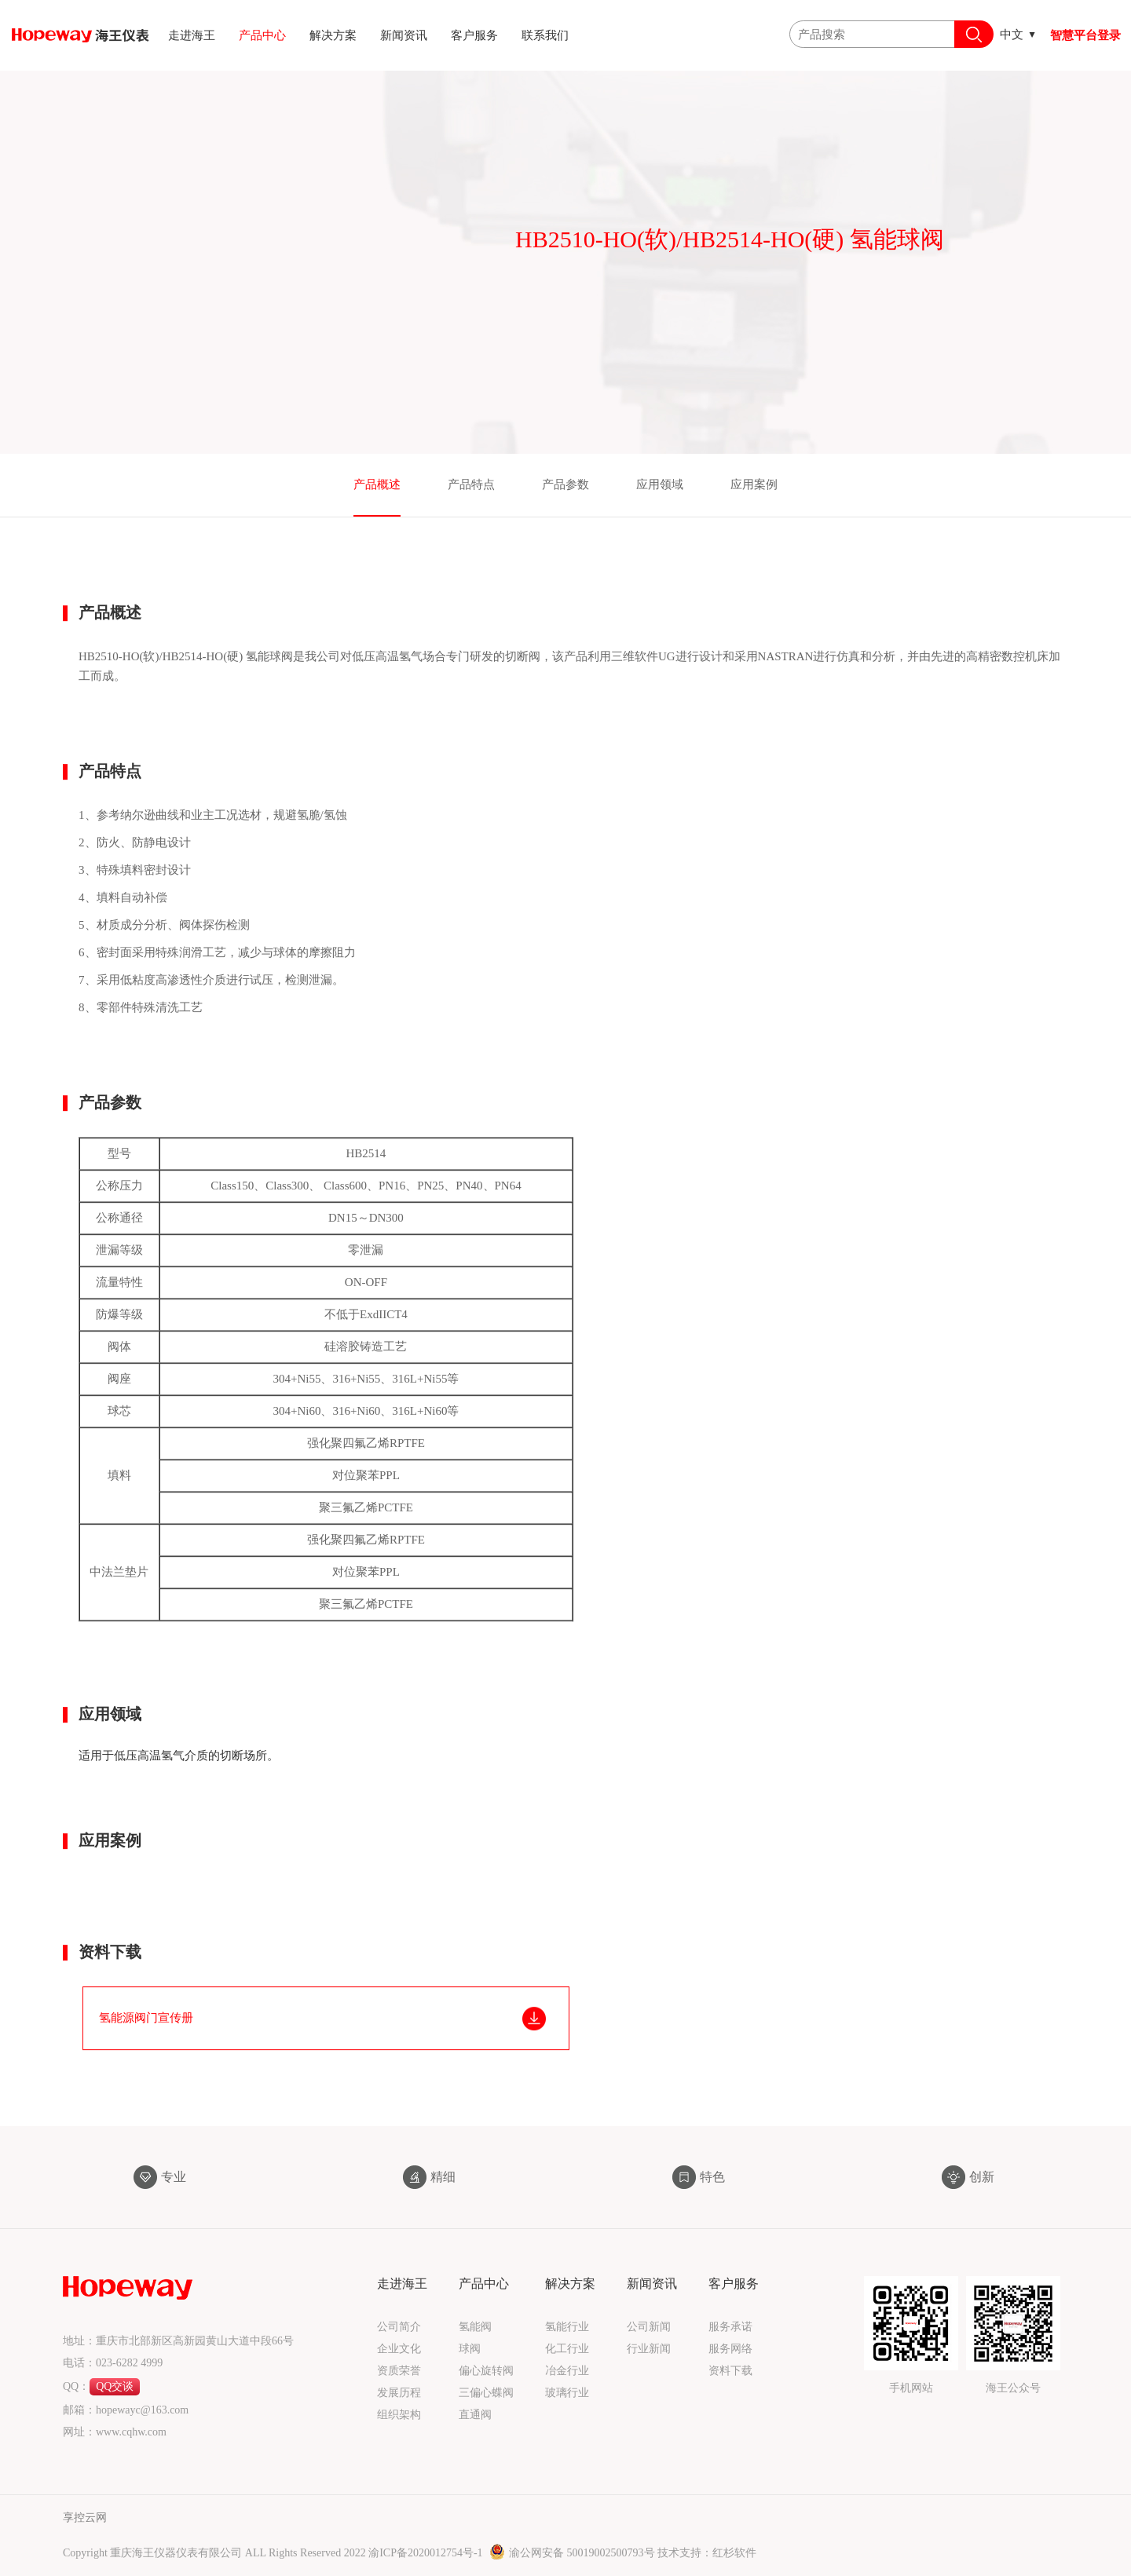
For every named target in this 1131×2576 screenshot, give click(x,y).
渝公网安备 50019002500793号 (573, 2553)
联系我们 (545, 35)
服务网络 (730, 2349)
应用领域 (659, 484)
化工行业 (567, 2349)
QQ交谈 (115, 2386)
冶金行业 (567, 2371)
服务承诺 (730, 2327)
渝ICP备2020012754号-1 (426, 2553)
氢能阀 (475, 2327)
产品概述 (377, 484)
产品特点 (471, 484)
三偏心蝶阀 (486, 2393)
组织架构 (399, 2415)
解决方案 (333, 35)
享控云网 (85, 2517)
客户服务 (474, 35)
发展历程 (399, 2393)
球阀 (470, 2349)
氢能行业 (567, 2327)
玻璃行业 (567, 2393)
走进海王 (191, 35)
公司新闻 (649, 2327)
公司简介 (399, 2327)
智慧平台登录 (1085, 35)
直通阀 (475, 2415)
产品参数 (565, 484)
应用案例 (754, 484)
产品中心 (262, 35)
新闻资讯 (403, 35)
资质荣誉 (399, 2371)
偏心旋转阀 (486, 2371)
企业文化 (399, 2349)
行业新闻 (649, 2349)
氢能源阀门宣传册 (146, 2047)
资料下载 (730, 2371)
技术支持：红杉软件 (706, 2553)
